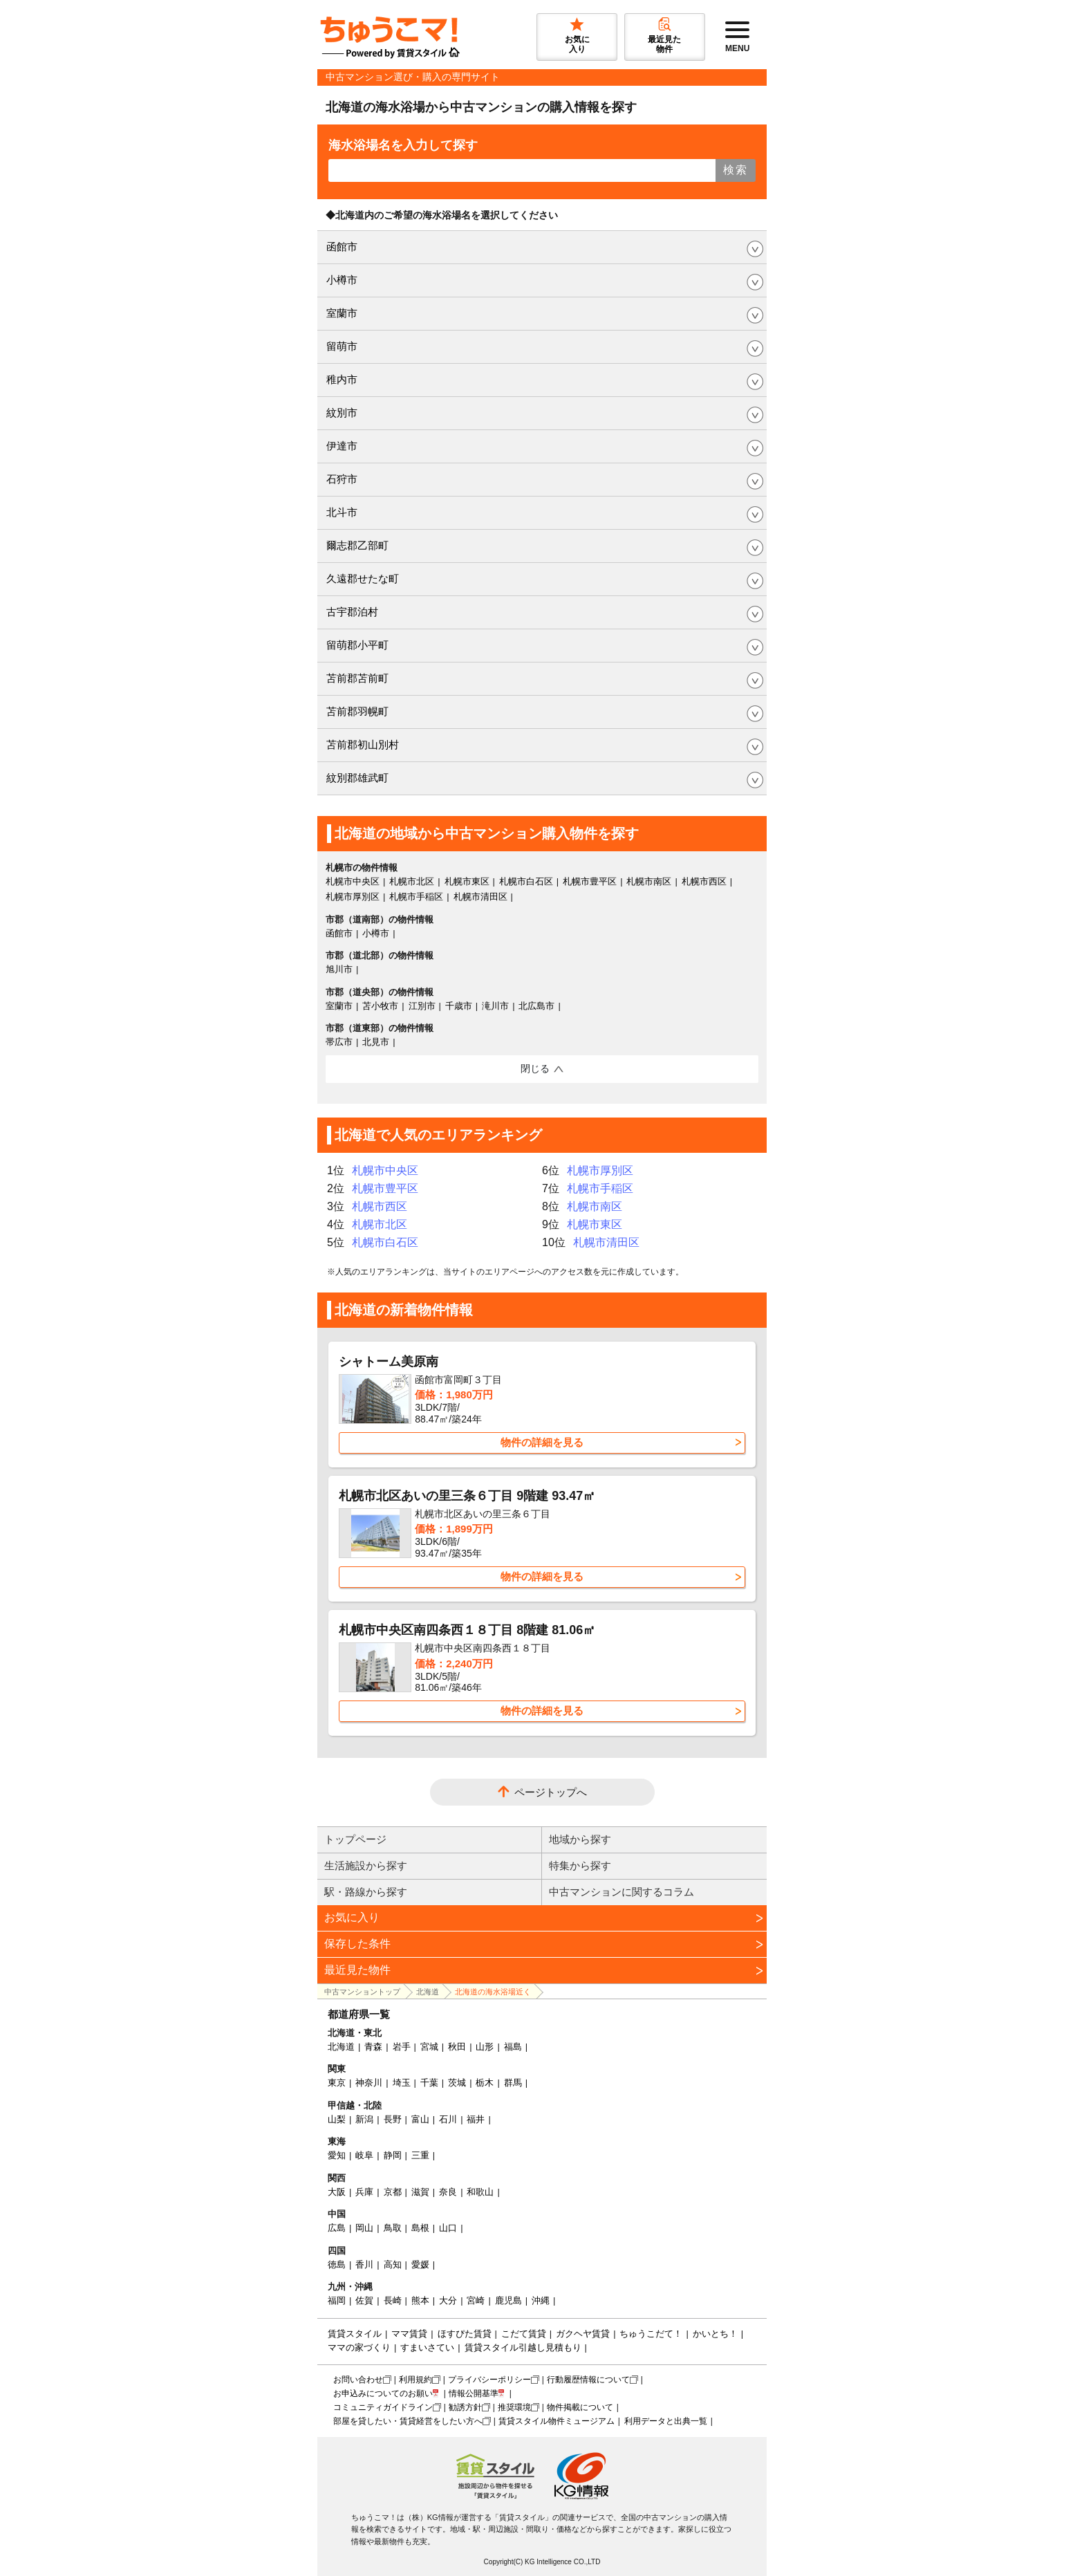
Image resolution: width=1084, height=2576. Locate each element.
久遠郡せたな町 (362, 578)
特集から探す (580, 1865)
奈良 (448, 2192)
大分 (448, 2300)
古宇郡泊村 (352, 612)
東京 (337, 2082)
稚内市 (341, 379)
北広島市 (536, 1006)
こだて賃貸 (523, 2333)
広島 (337, 2228)
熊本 (420, 2300)
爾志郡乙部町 (357, 545)
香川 (364, 2264)
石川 (448, 2119)
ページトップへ (550, 1792)
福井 (476, 2119)
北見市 (375, 1042)
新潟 (364, 2119)
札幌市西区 (704, 881)
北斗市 (341, 512)
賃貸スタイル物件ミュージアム (556, 2421)
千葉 (429, 2082)
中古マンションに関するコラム (621, 1892)
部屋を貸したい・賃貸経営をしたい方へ (408, 2421)
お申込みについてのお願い (383, 2393)
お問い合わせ (358, 2379)
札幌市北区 (411, 881)
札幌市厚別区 (353, 896)
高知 (393, 2264)
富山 (420, 2119)
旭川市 (339, 969)
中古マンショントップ (362, 1991)
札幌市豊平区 (590, 881)
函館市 (341, 246)
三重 (420, 2155)
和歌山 (480, 2192)
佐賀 (364, 2300)
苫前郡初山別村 (362, 744)
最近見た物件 (357, 1970)
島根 (420, 2228)
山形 (485, 2046)
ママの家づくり (359, 2347)
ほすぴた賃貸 (465, 2333)
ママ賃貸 (409, 2333)
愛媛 (420, 2264)
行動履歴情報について (588, 2379)
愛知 (337, 2155)
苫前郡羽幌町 (357, 711)
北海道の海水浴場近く (493, 1991)
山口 (448, 2228)
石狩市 (341, 479)
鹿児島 (508, 2300)
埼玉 (402, 2082)
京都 (393, 2192)
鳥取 (393, 2228)
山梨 (337, 2119)
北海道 (427, 1991)
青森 (373, 2046)
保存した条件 (357, 1943)
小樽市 (341, 280)
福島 (513, 2046)
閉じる (535, 1068)
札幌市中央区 (353, 881)
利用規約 (415, 2379)
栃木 (485, 2082)
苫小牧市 (380, 1006)
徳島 (337, 2264)
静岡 (393, 2155)
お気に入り (352, 1917)
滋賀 (420, 2192)
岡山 (364, 2228)
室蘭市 (341, 313)
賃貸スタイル (355, 2333)
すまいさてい (427, 2347)
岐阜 (364, 2155)
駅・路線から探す (365, 1892)
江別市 (422, 1006)
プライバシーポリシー (489, 2379)
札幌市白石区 (526, 881)
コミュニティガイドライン (383, 2407)
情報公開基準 (473, 2393)
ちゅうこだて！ (650, 2333)
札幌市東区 (467, 881)
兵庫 (364, 2192)
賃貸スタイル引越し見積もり (523, 2347)
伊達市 (341, 446)
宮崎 (476, 2300)
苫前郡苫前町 (357, 678)
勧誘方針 (465, 2407)
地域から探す (580, 1839)
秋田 (457, 2046)
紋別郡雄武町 (357, 778)
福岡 (337, 2300)
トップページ (355, 1839)
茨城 (457, 2082)
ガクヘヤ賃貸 (583, 2333)
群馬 (513, 2082)
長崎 (393, 2300)
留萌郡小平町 (357, 645)
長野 (393, 2119)
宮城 (429, 2046)
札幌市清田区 (480, 896)
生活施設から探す (365, 1865)
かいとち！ (715, 2333)
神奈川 (368, 2082)
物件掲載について (580, 2407)
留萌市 (341, 346)
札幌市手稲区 (416, 896)
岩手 (402, 2046)
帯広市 (339, 1042)
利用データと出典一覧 (665, 2421)
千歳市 (458, 1006)
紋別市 (341, 412)
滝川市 (495, 1006)
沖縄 (541, 2300)
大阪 (337, 2192)
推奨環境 (514, 2407)
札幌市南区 (648, 881)
